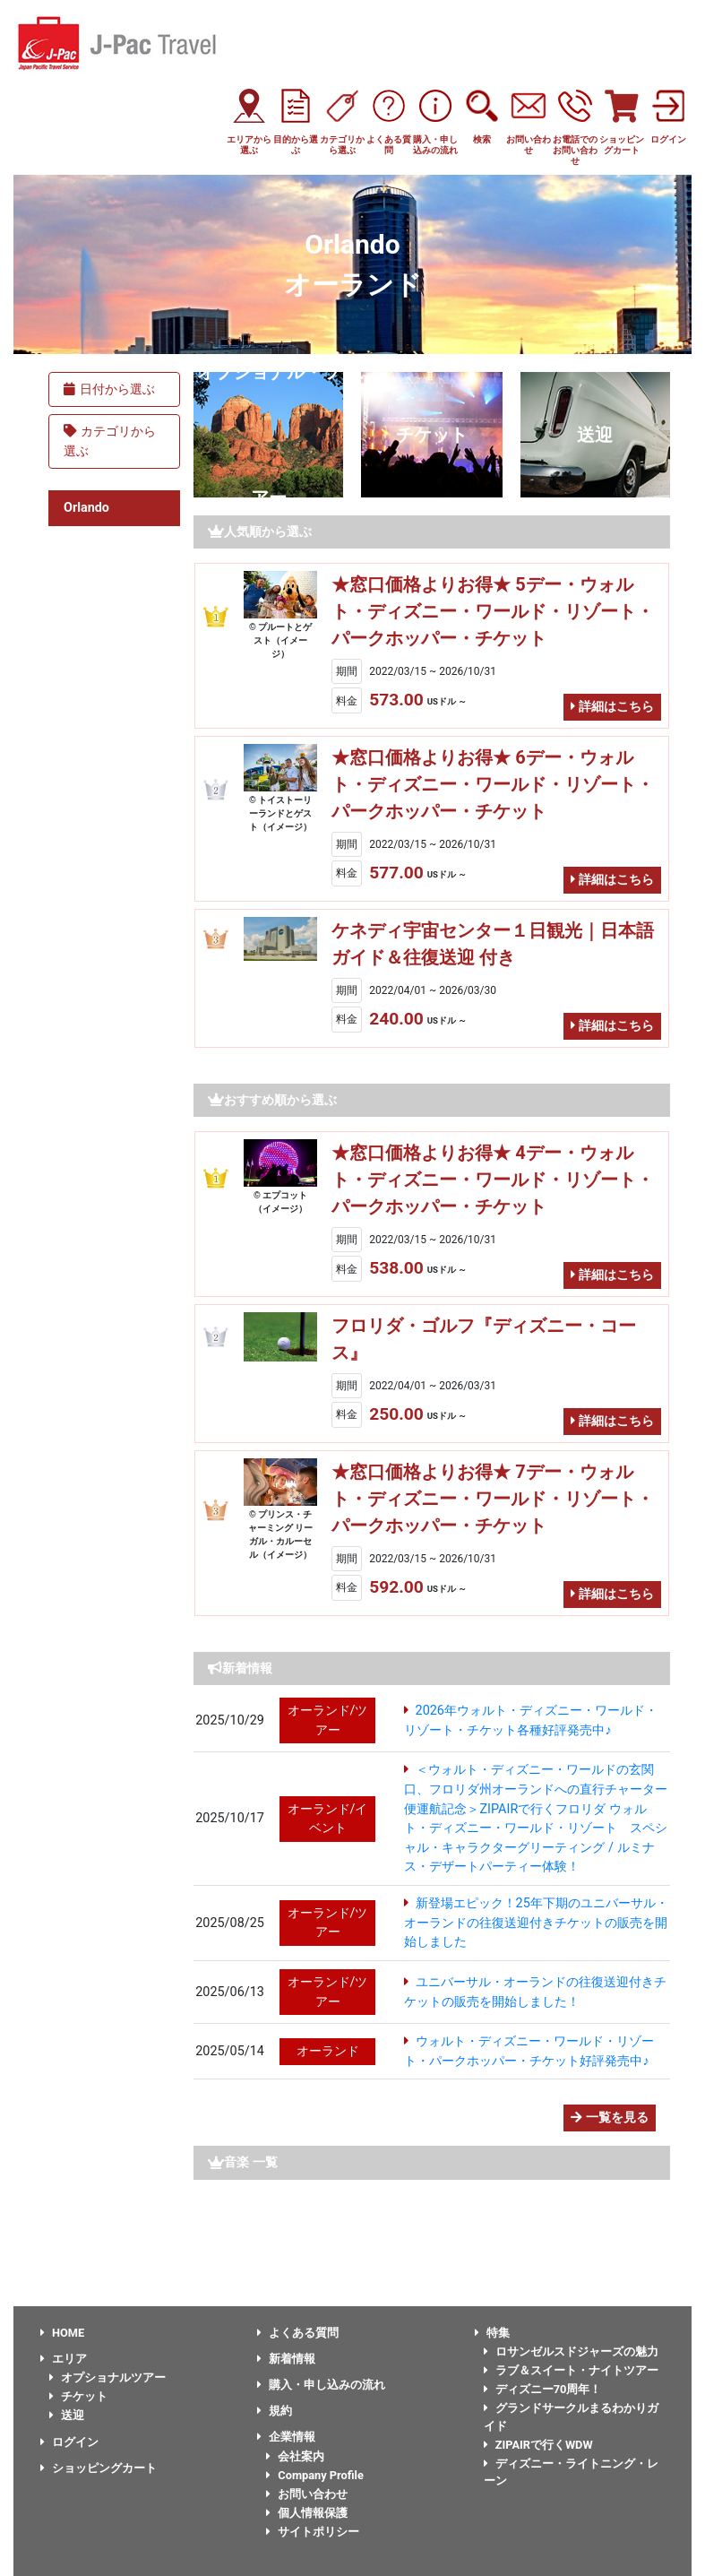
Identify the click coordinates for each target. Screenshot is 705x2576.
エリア (63, 2358)
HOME (62, 2332)
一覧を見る (610, 2117)
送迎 (595, 434)
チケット (432, 434)
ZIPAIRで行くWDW (538, 2444)
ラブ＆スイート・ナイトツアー (571, 2370)
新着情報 (286, 2358)
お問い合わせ (307, 2494)
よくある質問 (298, 2332)
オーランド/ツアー (328, 1720)
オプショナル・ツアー (268, 434)
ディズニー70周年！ (543, 2389)
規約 (274, 2410)
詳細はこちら (612, 706)
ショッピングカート (98, 2468)
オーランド (328, 2051)
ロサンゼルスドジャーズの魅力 (571, 2351)
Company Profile (315, 2475)
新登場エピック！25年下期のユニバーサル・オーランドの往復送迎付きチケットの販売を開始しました (535, 1922)
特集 (492, 2332)
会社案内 (295, 2456)
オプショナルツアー (107, 2377)
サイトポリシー (312, 2531)
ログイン (69, 2442)
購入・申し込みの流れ (321, 2384)
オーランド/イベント (328, 1819)
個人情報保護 (307, 2513)
